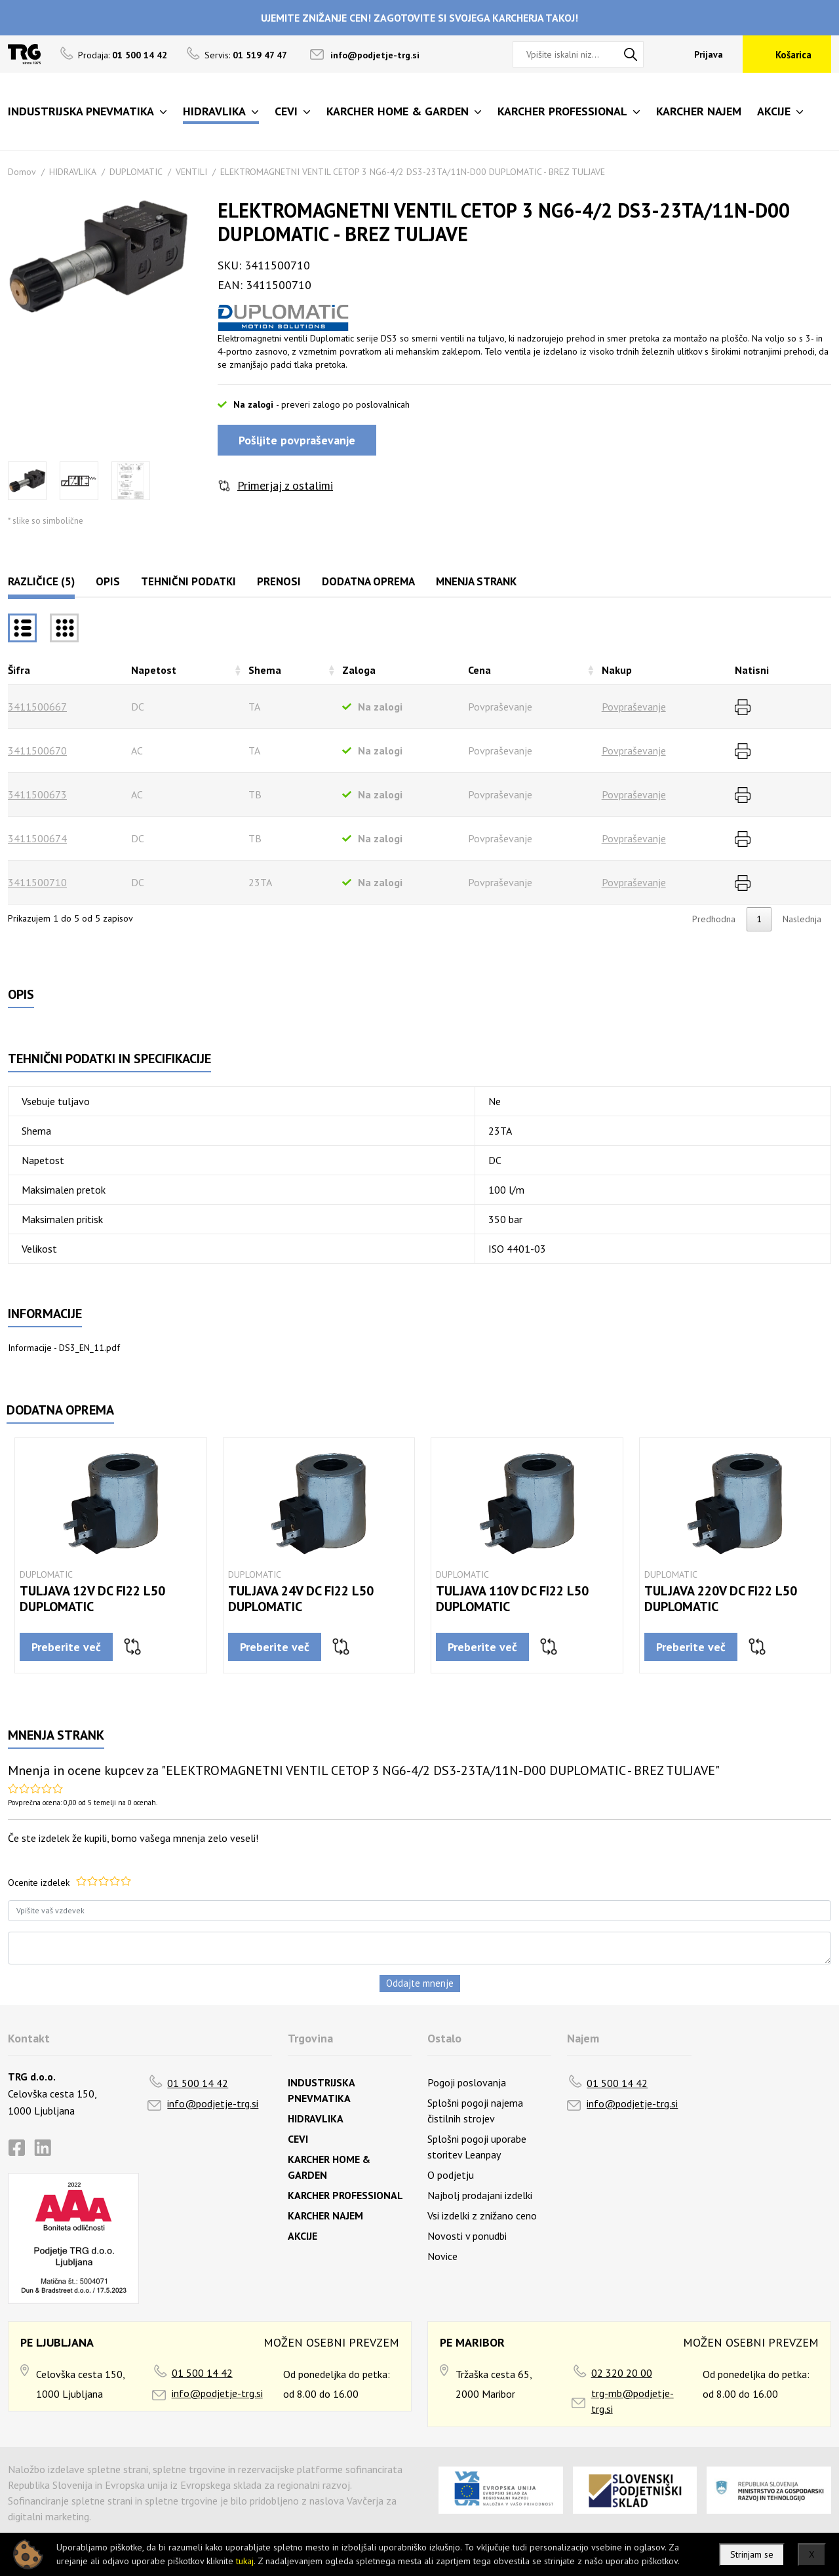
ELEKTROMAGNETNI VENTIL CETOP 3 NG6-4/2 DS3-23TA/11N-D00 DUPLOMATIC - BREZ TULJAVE (412, 172)
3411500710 (37, 882)
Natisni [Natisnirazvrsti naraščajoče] (752, 669)
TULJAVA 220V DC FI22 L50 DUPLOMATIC (720, 1598)
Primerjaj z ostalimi (285, 485)
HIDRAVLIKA (72, 172)
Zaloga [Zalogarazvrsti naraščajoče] (359, 669)
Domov (22, 172)
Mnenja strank (476, 581)
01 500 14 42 (197, 2083)
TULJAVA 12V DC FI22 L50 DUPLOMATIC (92, 1598)
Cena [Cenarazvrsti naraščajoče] (479, 669)
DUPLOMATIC (136, 172)
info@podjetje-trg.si (375, 55)
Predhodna (713, 919)
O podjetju (450, 2174)
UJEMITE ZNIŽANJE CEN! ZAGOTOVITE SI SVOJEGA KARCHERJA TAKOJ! (419, 17)
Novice (442, 2256)
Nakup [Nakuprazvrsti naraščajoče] (617, 669)
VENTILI (191, 172)
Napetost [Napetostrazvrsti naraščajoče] (153, 669)
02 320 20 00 (621, 2372)
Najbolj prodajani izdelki (479, 2195)
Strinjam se (751, 2554)
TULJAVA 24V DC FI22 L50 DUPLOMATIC (301, 1598)
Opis (108, 581)
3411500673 (37, 794)
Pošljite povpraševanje (297, 440)
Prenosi (279, 581)
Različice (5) (41, 581)
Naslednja (802, 919)
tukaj (245, 2561)
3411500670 (37, 750)
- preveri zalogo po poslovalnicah (343, 404)
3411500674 (37, 838)
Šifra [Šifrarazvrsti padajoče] (19, 669)
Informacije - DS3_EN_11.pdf (64, 1348)
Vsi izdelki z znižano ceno (482, 2215)
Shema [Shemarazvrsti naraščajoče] (264, 669)
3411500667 (37, 706)
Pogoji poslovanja (466, 2082)
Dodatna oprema (368, 581)
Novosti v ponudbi (467, 2235)
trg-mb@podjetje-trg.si (632, 2401)
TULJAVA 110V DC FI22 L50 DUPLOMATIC (512, 1598)
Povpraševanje (634, 706)
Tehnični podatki (188, 581)
